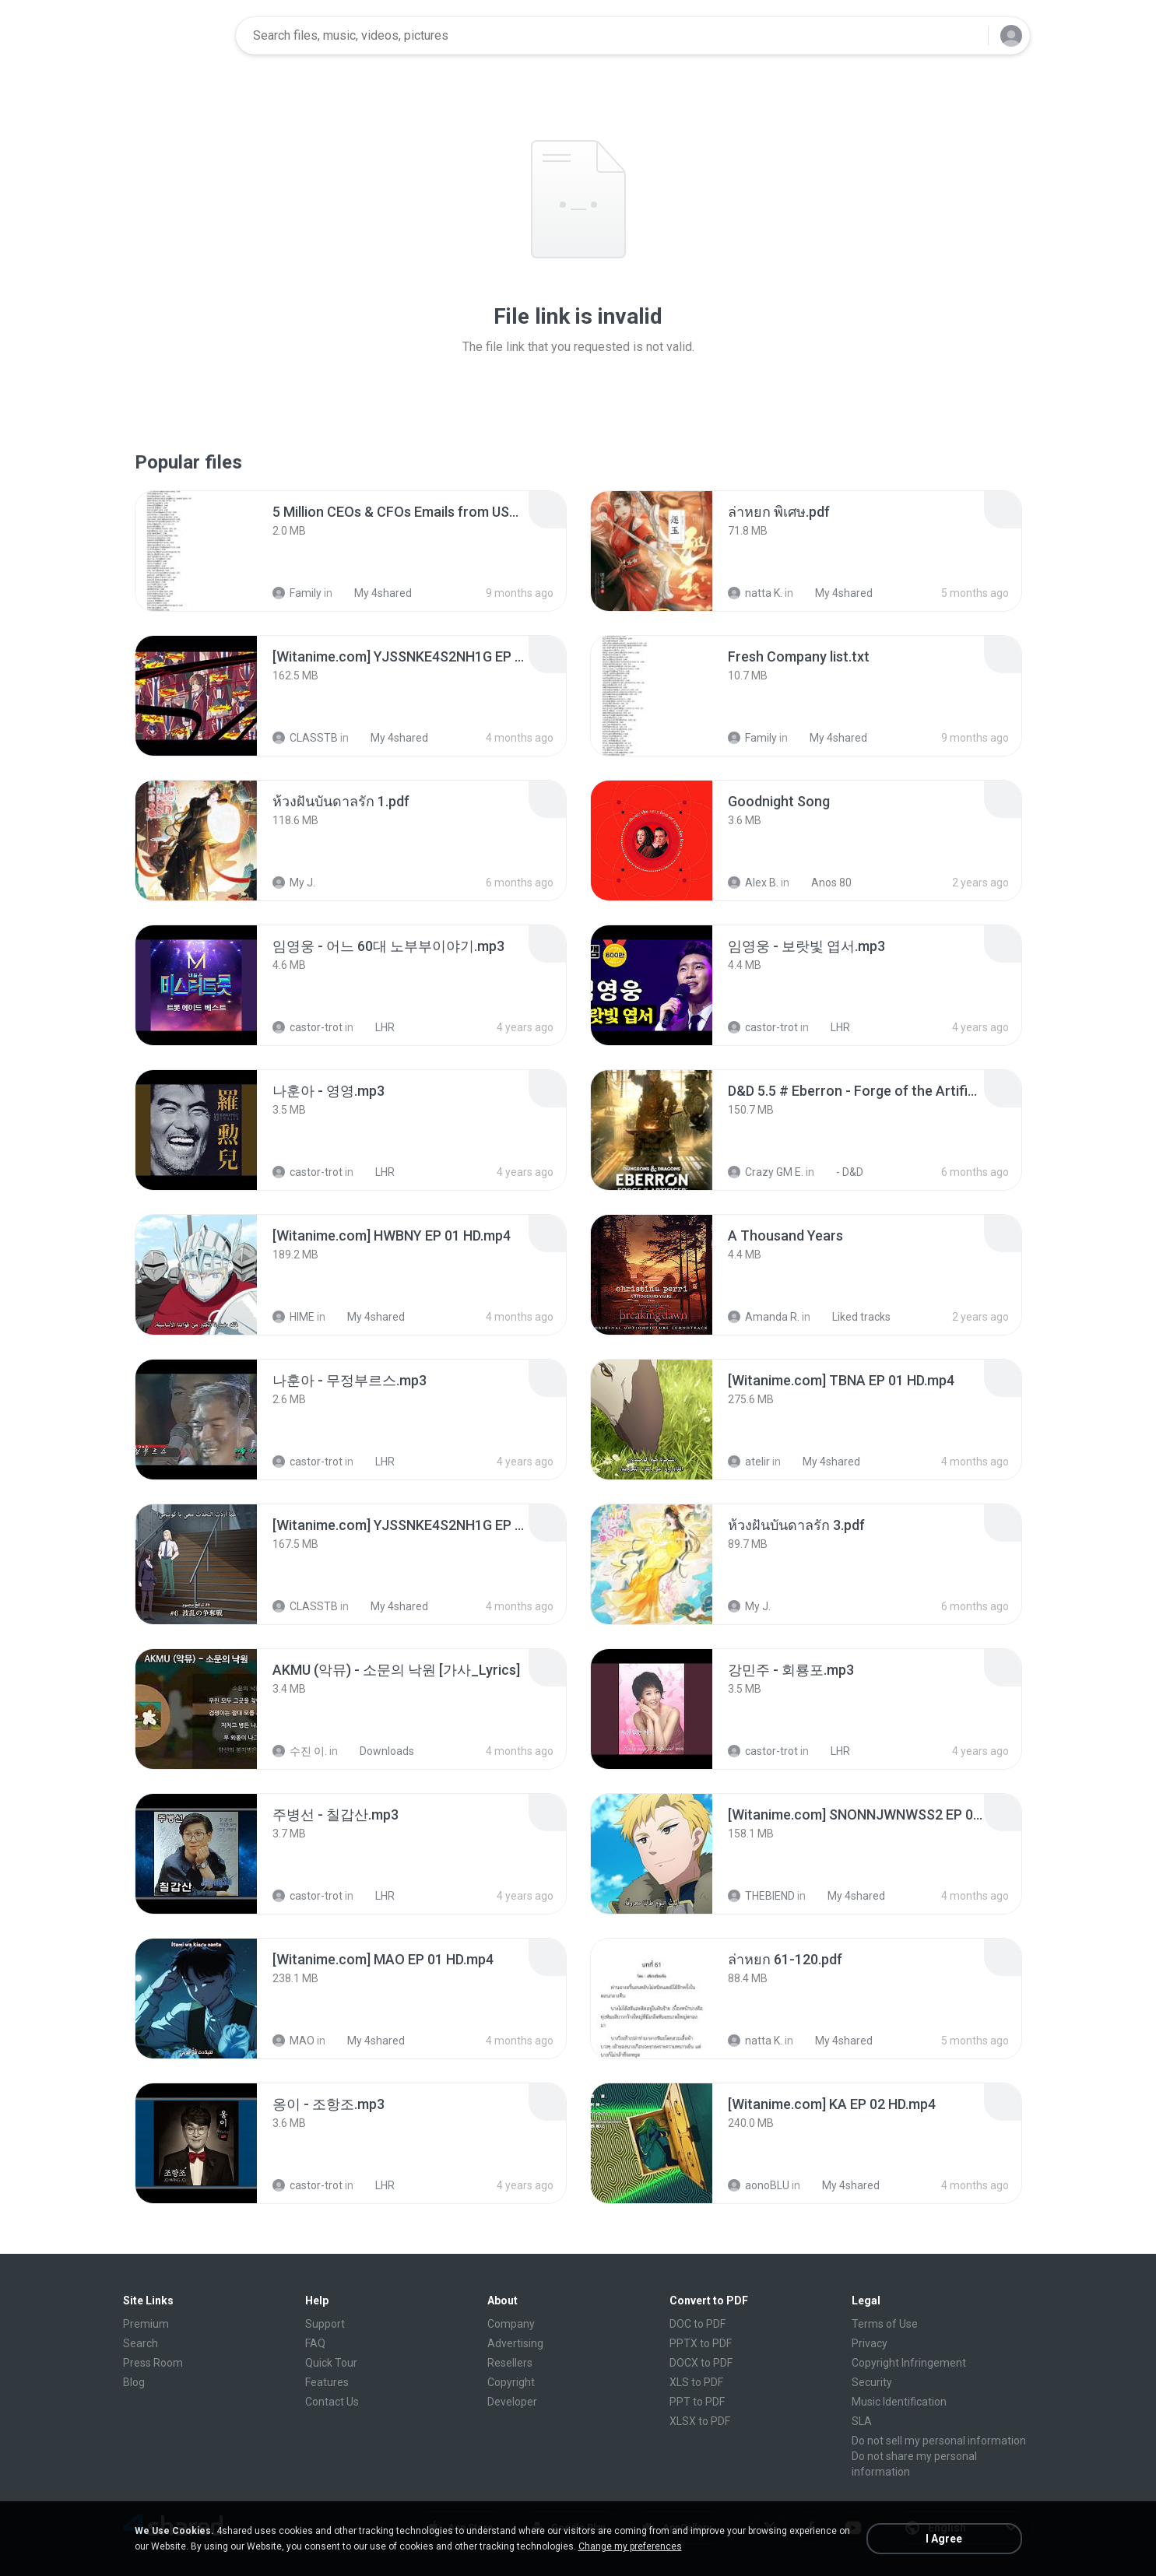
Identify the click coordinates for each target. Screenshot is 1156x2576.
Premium (146, 2324)
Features (327, 2382)
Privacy (869, 2343)
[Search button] (967, 35)
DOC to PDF (697, 2324)
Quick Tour (331, 2363)
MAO (293, 2040)
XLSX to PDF (699, 2421)
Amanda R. (763, 1317)
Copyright (511, 2382)
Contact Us (332, 2401)
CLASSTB (305, 738)
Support (325, 2324)
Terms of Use (885, 2324)
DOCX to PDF (701, 2363)
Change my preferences (630, 2546)
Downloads (378, 1751)
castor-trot (307, 1027)
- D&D (841, 1172)
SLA (862, 2421)
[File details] (196, 551)
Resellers (509, 2363)
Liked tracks (853, 1317)
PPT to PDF (697, 2401)
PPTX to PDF (700, 2343)
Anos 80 (823, 882)
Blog (134, 2382)
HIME (293, 1317)
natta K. (755, 593)
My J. (293, 882)
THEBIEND (761, 1896)
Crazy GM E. (765, 1172)
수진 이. (299, 1751)
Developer (512, 2401)
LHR (376, 1027)
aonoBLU (758, 2185)
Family (297, 593)
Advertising (515, 2343)
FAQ (315, 2343)
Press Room (153, 2363)
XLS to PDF (696, 2382)
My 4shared (374, 593)
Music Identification (899, 2401)
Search (140, 2343)
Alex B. (753, 882)
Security (872, 2382)
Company (511, 2324)
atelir (749, 1461)
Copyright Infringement (909, 2363)
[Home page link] (174, 36)
